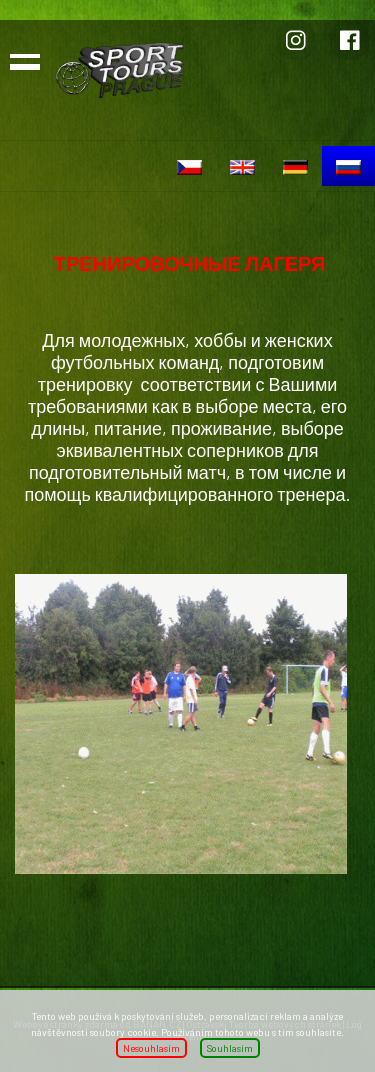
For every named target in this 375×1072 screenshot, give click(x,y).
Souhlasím (230, 1048)
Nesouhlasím (151, 1048)
